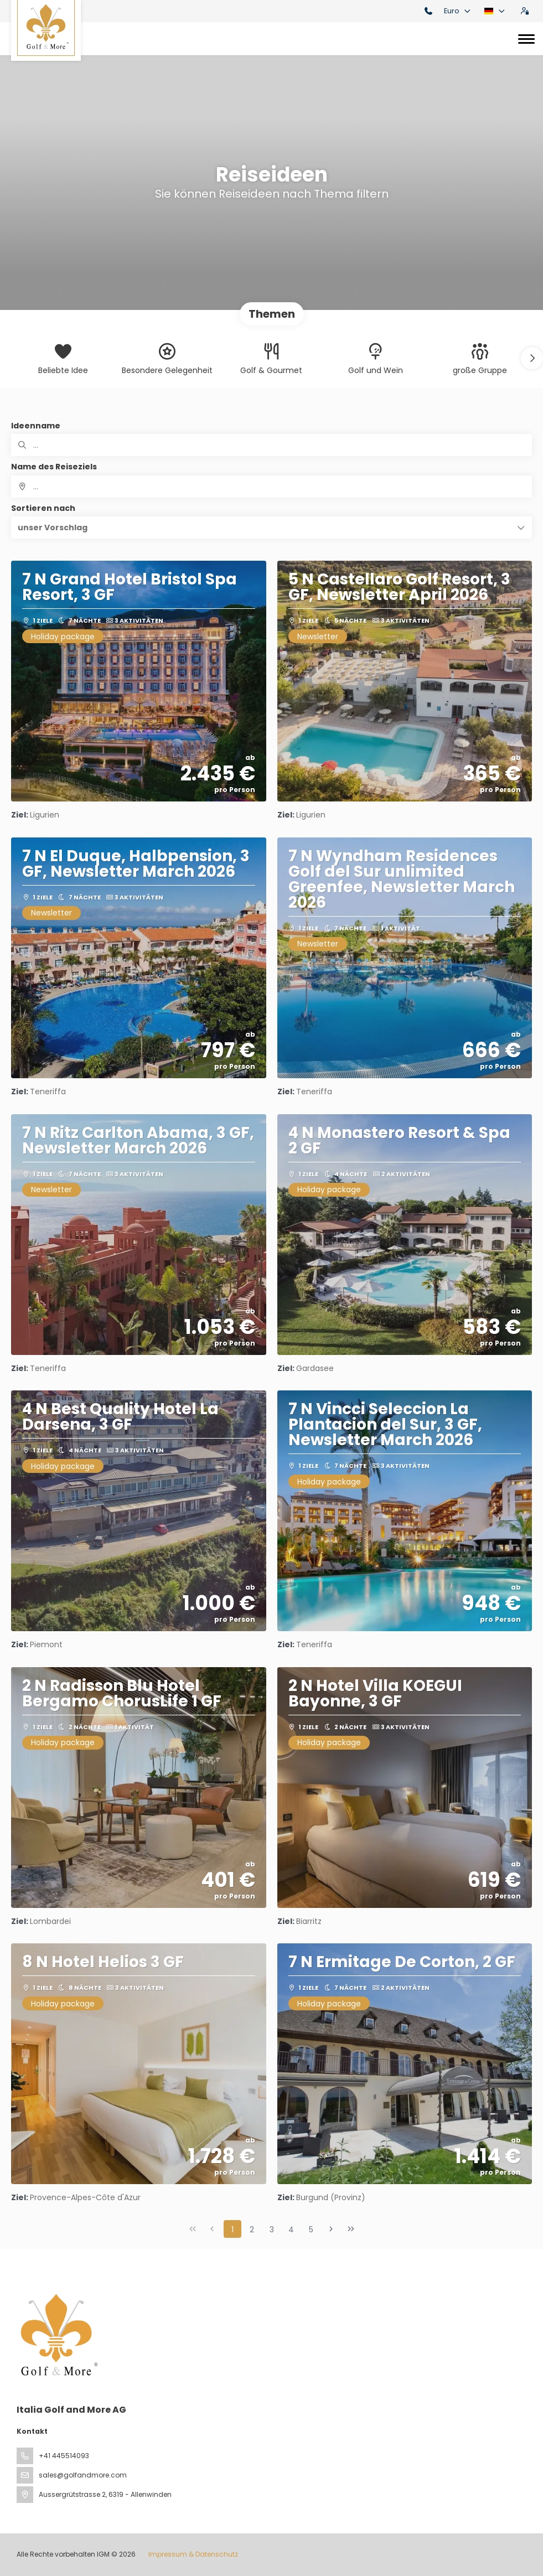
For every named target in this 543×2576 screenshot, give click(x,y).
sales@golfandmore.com (83, 2475)
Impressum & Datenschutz (193, 2554)
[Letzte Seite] (351, 2229)
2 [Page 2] (252, 2229)
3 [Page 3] (272, 2229)
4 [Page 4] (291, 2229)
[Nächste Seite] (331, 2229)
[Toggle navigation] (526, 38)
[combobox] (271, 486)
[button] (532, 358)
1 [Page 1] (232, 2229)
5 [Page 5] (311, 2229)
